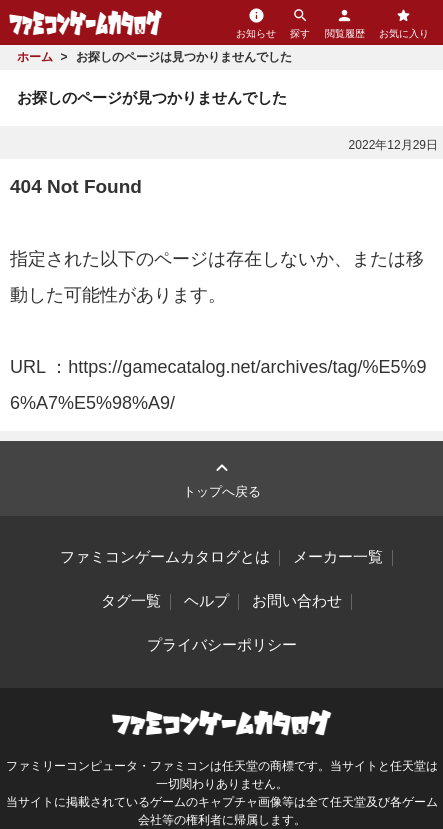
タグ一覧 (131, 601)
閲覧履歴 (345, 23)
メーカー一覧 (338, 557)
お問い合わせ (297, 601)
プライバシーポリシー (222, 645)
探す (300, 23)
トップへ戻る (222, 477)
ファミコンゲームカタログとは (165, 557)
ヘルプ (206, 601)
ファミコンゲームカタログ (85, 22)
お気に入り (404, 23)
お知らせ (256, 23)
